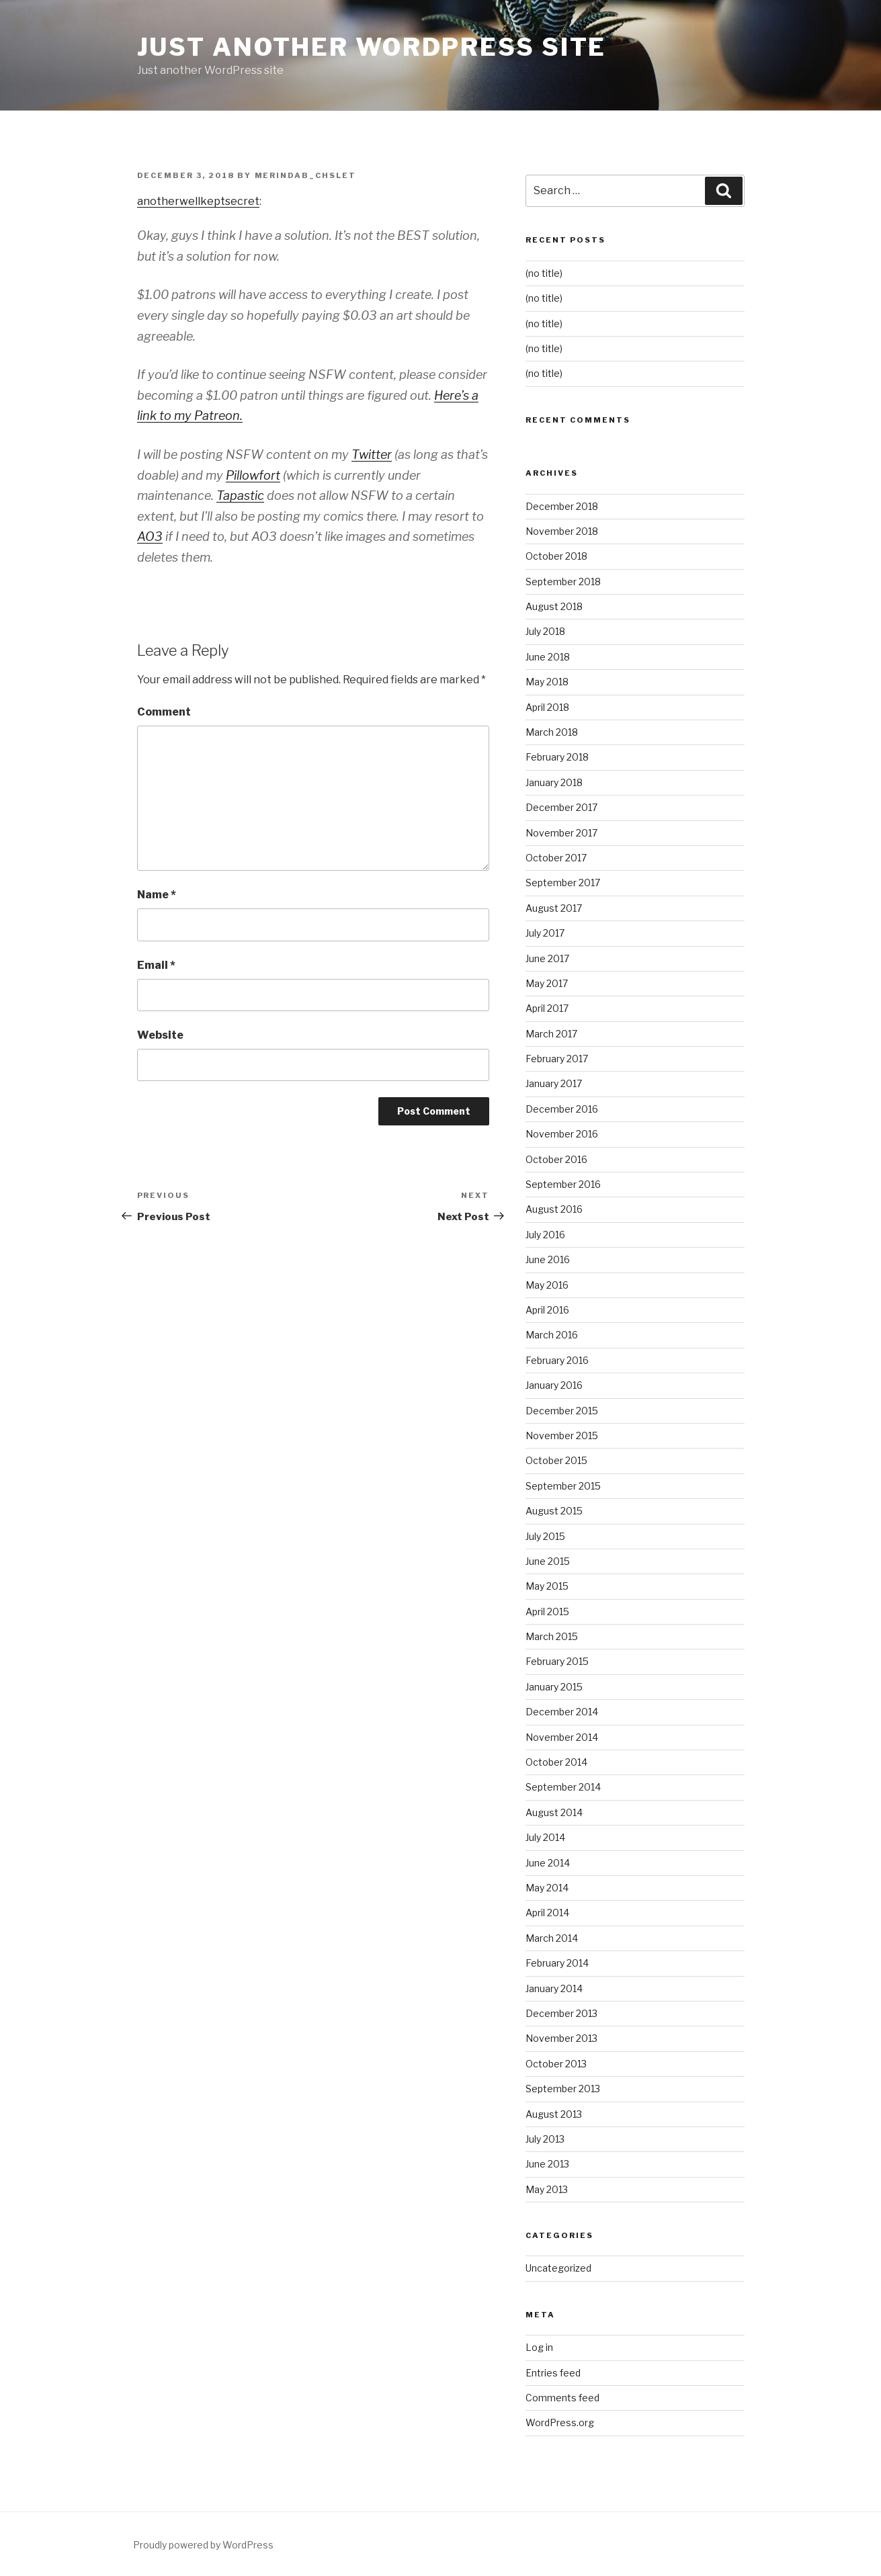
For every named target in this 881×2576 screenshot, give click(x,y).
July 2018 (545, 631)
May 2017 (547, 983)
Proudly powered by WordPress (203, 2544)
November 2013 (561, 2038)
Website (160, 1035)
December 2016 (562, 1109)
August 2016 (554, 1209)
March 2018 (552, 732)
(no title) (544, 273)
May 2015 (547, 1586)
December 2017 (561, 807)
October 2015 (556, 1460)
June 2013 (547, 2164)
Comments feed (562, 2397)
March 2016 (552, 1334)
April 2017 (547, 1008)
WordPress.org (560, 2422)
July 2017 (545, 933)
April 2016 (547, 1310)
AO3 (150, 536)
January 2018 (554, 782)
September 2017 (563, 882)
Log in (539, 2347)
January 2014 (554, 1988)
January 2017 (554, 1083)
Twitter (371, 454)
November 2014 (562, 1737)
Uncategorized (558, 2268)
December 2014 (562, 1711)
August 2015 (554, 1510)
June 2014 (548, 1863)
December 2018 (562, 506)
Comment (164, 711)
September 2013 (563, 2088)
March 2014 (552, 1938)
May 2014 (547, 1887)
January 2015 (554, 1686)
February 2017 (557, 1058)
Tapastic (240, 495)
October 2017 (556, 857)
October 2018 (556, 556)
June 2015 (548, 1561)
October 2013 (556, 2063)
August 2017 (554, 908)
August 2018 (554, 606)
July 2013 (545, 2139)
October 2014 (556, 1762)
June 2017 (547, 958)
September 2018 (563, 581)
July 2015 (545, 1536)
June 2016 (548, 1259)
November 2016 (562, 1134)
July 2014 (545, 1837)
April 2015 (547, 1611)
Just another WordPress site (372, 47)
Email (156, 965)
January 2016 (554, 1385)
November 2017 (561, 833)
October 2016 (556, 1159)
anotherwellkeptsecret (198, 201)
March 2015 (552, 1636)
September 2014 (563, 1787)
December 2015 (562, 1410)
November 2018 (562, 531)
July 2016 (545, 1234)
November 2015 (562, 1435)
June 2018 (548, 656)
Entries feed (553, 2372)
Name (156, 894)
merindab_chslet (306, 175)
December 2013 (561, 2013)
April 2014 (547, 1912)
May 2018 (547, 681)
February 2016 (557, 1360)
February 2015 (557, 1661)
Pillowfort (253, 475)
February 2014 (557, 1963)
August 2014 (554, 1812)
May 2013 (547, 2189)
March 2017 (551, 1033)
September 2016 (563, 1184)
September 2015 (563, 1486)
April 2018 (547, 707)
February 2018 (557, 757)
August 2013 (554, 2114)
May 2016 (547, 1285)
